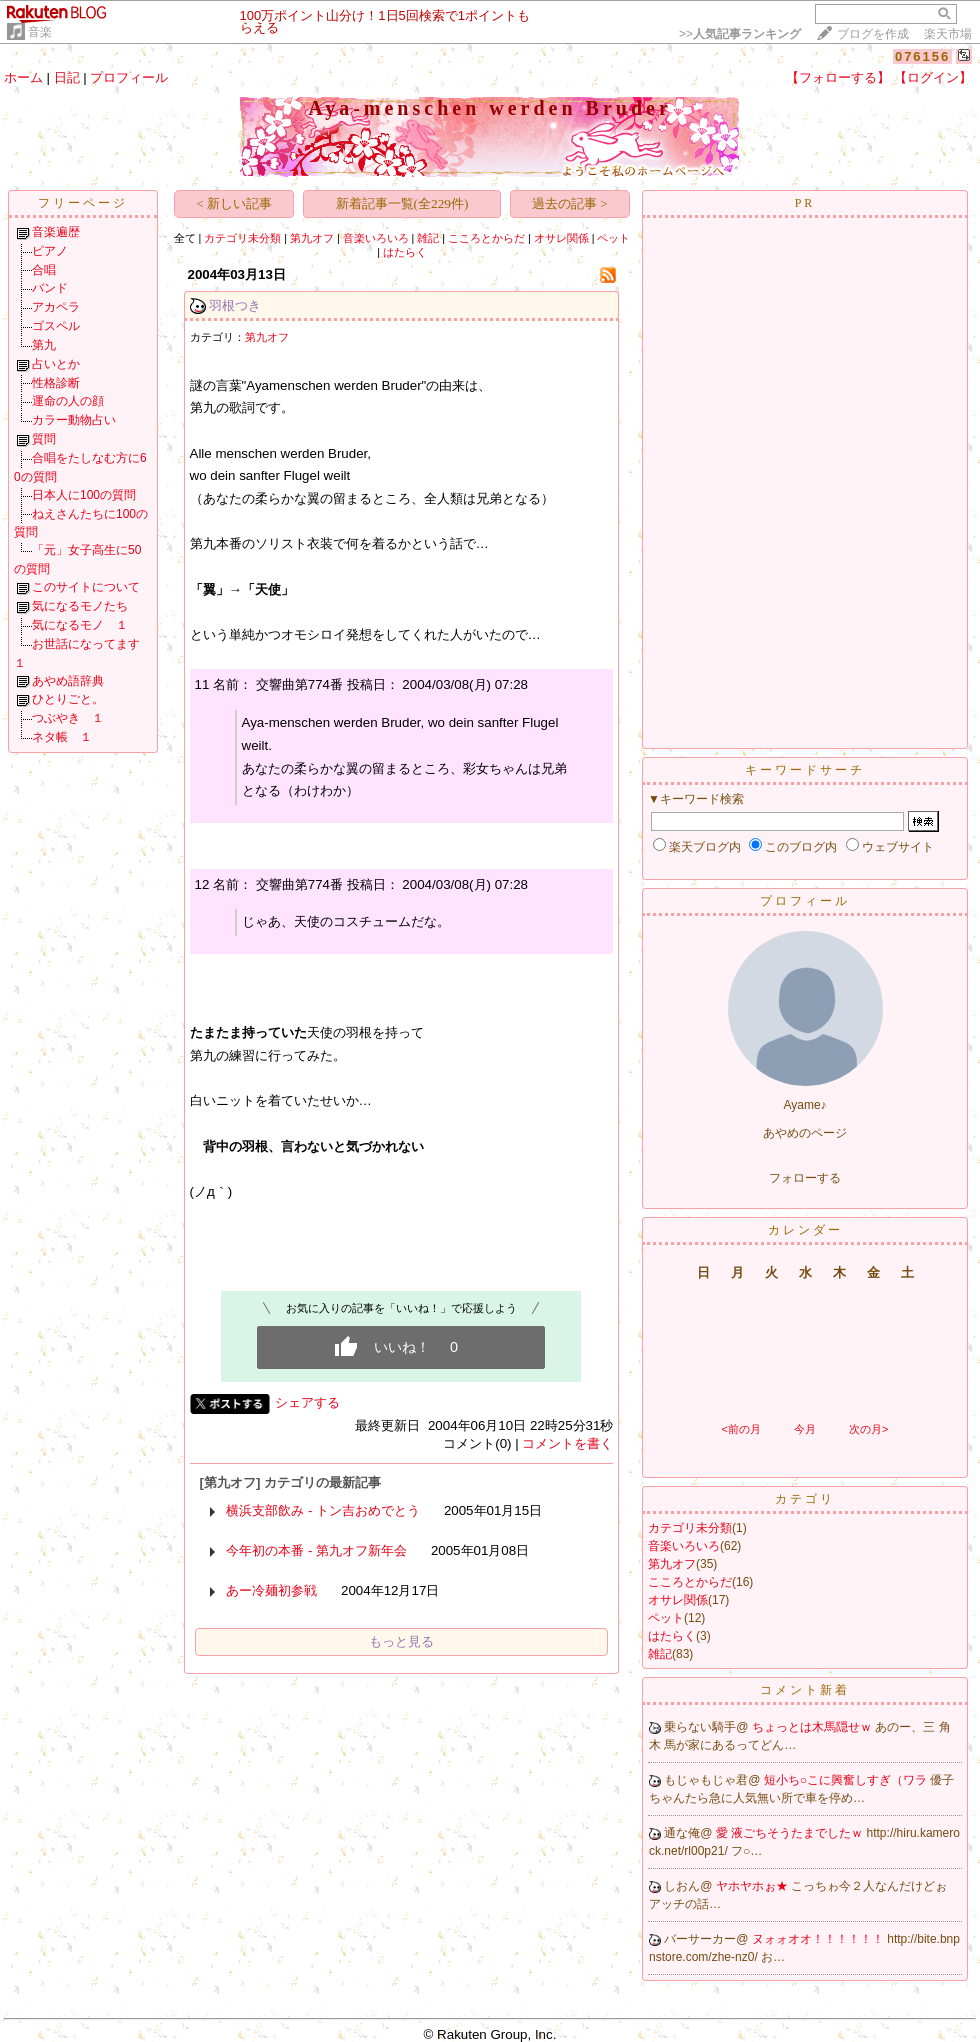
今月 (805, 1429)
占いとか (56, 364)
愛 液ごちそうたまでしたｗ (791, 1833)
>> (740, 34)
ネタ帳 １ (62, 737)
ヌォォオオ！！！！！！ (819, 1939)
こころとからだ (486, 238)
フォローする (805, 1178)
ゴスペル (56, 326)
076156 (922, 56)
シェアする (307, 1402)
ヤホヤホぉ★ (753, 1886)
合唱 (44, 270)
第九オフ (312, 238)
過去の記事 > (570, 203)
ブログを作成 (873, 34)
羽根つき (235, 305)
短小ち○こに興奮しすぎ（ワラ (847, 1780)
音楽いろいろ (376, 238)
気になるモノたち (80, 606)
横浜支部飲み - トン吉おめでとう (323, 1510)
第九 (44, 345)
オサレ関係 (561, 238)
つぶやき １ (68, 718)
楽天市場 (948, 34)
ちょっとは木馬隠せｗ (813, 1727)
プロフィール (129, 77)
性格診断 (56, 383)
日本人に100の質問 (84, 495)
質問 (44, 439)
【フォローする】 (838, 77)
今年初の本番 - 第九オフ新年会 (316, 1550)
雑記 (428, 238)
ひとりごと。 (68, 699)
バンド (50, 288)
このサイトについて (86, 587)
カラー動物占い (74, 420)
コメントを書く (567, 1443)
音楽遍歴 (56, 232)
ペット (613, 238)
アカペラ (56, 307)
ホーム (23, 77)
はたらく (405, 252)
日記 (67, 77)
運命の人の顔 (68, 401)
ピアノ (50, 251)
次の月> (868, 1429)
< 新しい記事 (234, 203)
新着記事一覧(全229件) (402, 203)
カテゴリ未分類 (242, 238)
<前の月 (740, 1429)
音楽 (40, 32)
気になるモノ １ (80, 625)
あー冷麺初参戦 (271, 1590)
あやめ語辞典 (68, 681)
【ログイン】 (933, 77)
